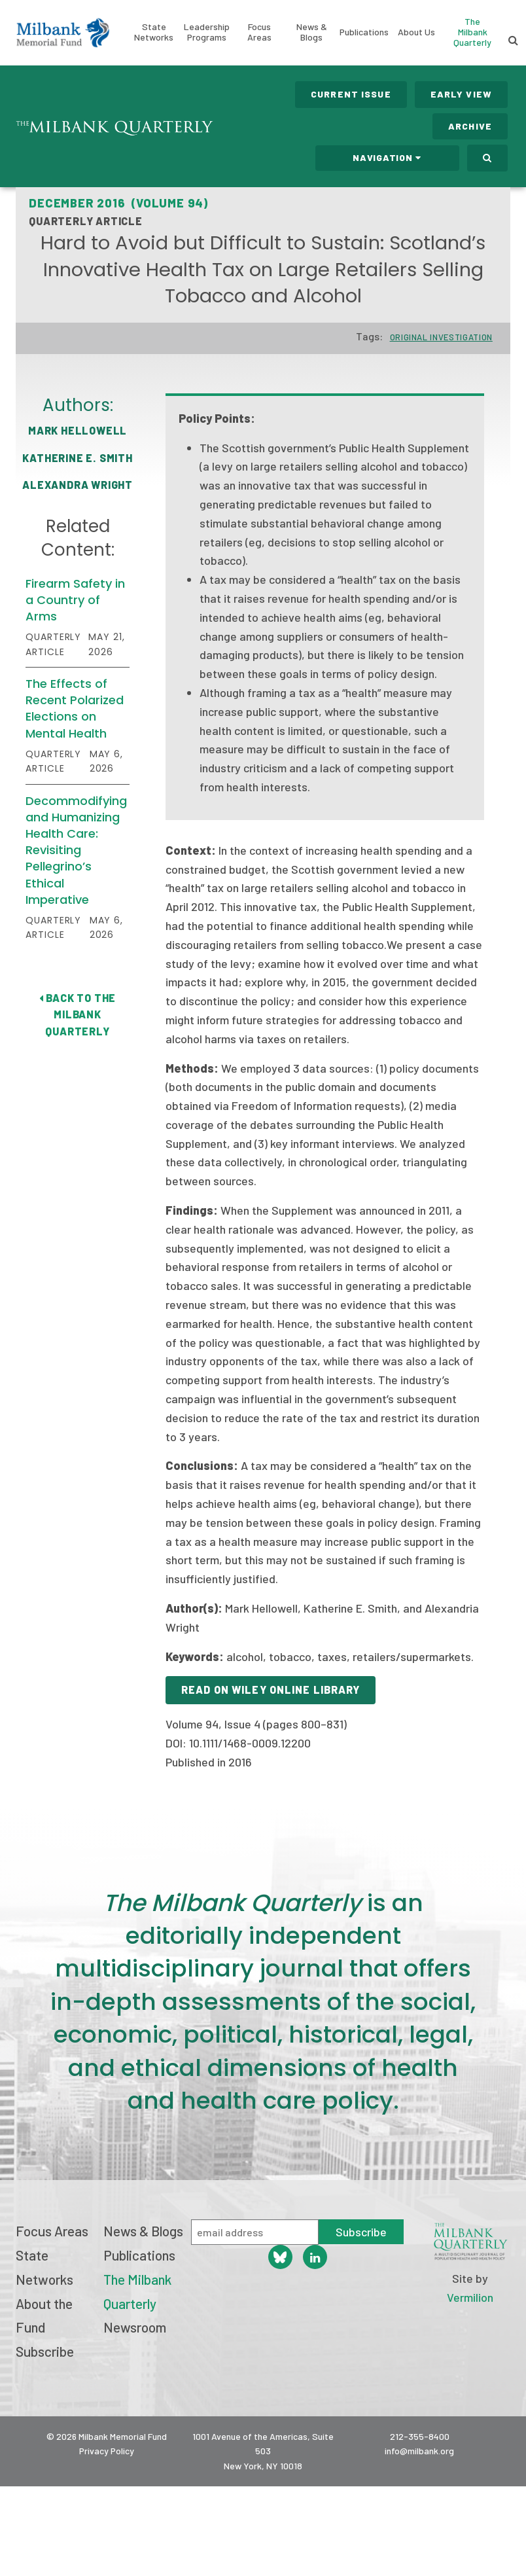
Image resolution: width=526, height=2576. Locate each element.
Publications (364, 32)
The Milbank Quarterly (472, 32)
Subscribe (45, 2351)
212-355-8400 (419, 2436)
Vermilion (470, 2297)
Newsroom (134, 2327)
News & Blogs (311, 32)
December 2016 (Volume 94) (118, 203)
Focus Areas (259, 32)
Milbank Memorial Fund (62, 32)
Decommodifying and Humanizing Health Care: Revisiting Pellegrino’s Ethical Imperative (76, 850)
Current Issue (351, 93)
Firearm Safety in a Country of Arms (75, 599)
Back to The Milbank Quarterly (77, 1014)
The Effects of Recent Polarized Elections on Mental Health (75, 708)
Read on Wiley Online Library (270, 1689)
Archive (470, 126)
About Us (416, 32)
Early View (461, 93)
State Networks (153, 32)
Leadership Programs (207, 32)
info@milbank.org (419, 2450)
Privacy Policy (106, 2450)
